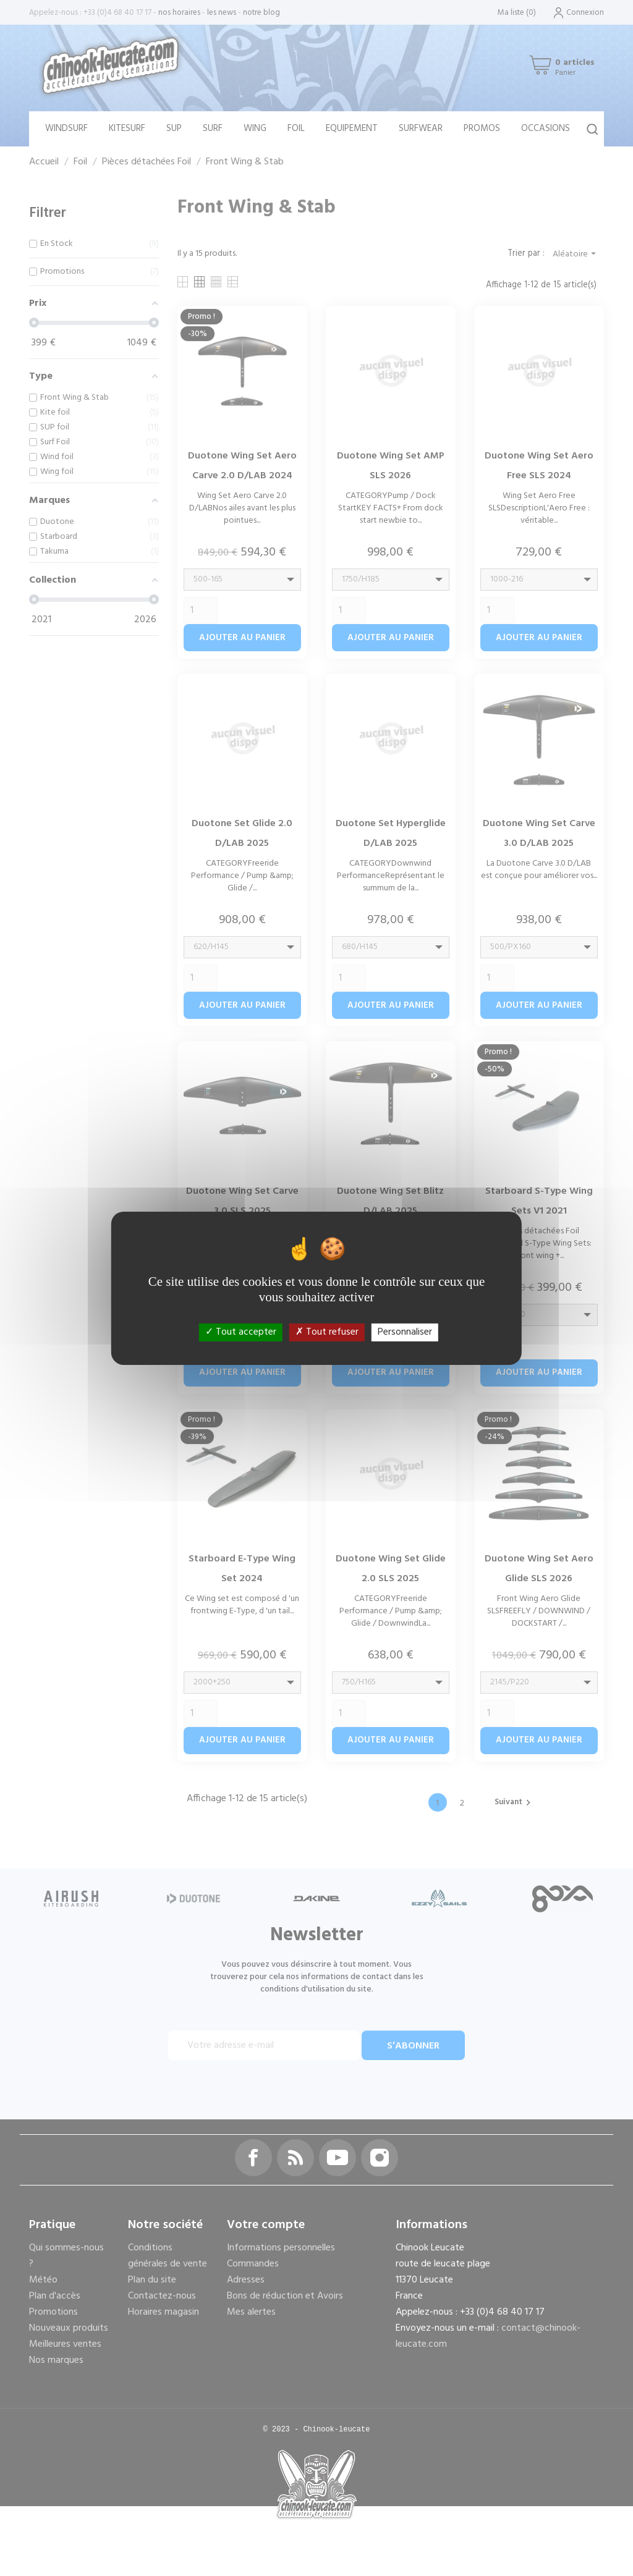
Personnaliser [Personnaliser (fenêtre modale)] (405, 1332)
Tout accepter (240, 1332)
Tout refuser (327, 1332)
